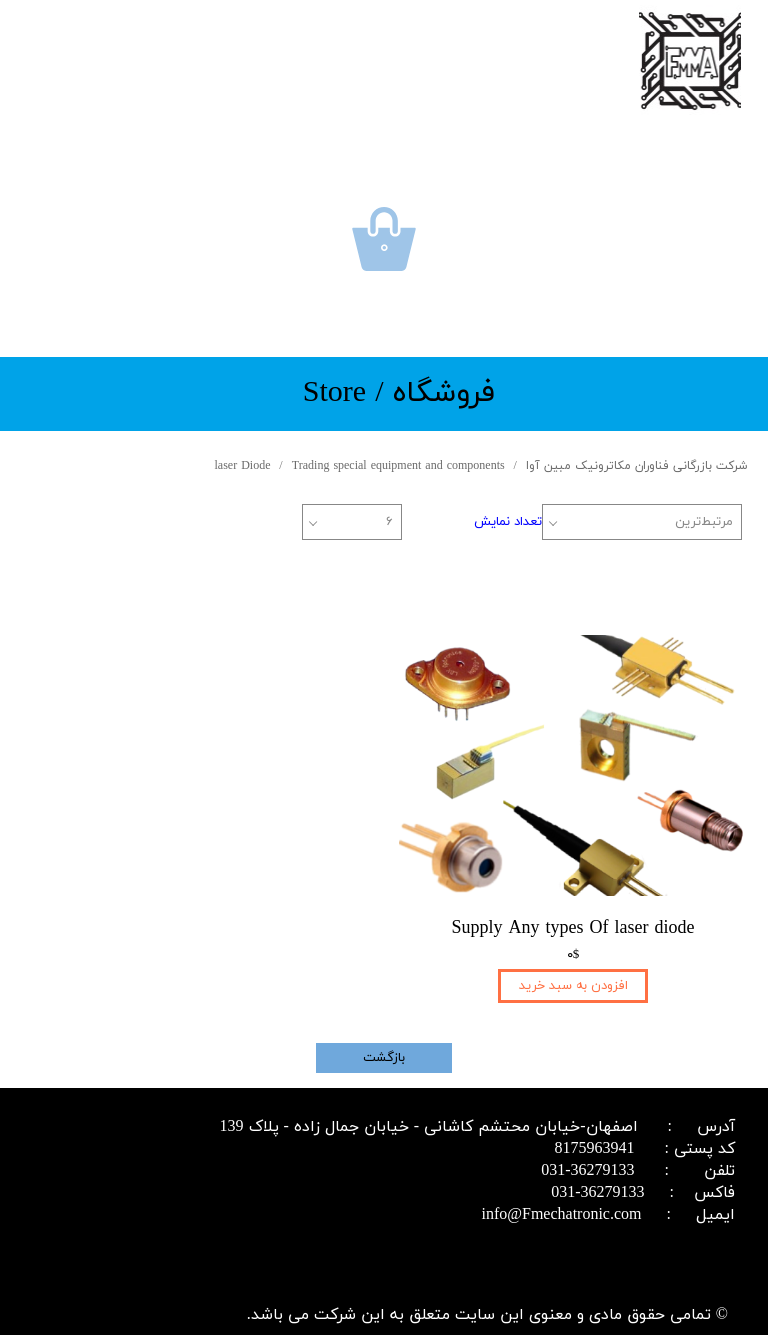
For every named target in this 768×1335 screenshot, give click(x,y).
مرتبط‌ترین (704, 522)
